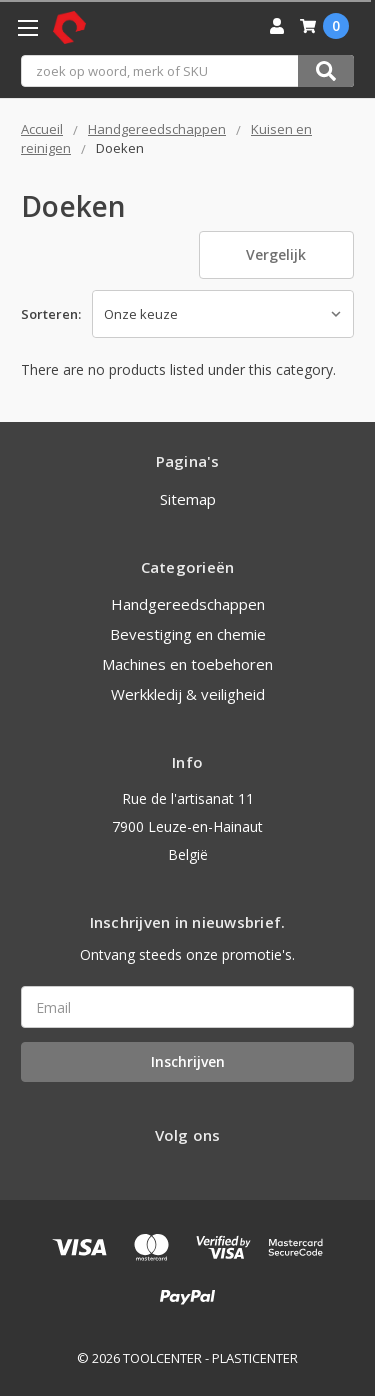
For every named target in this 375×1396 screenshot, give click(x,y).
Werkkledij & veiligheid (188, 694)
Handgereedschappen (188, 604)
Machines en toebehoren (187, 664)
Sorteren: (51, 314)
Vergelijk (276, 254)
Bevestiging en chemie (188, 634)
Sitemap (188, 499)
